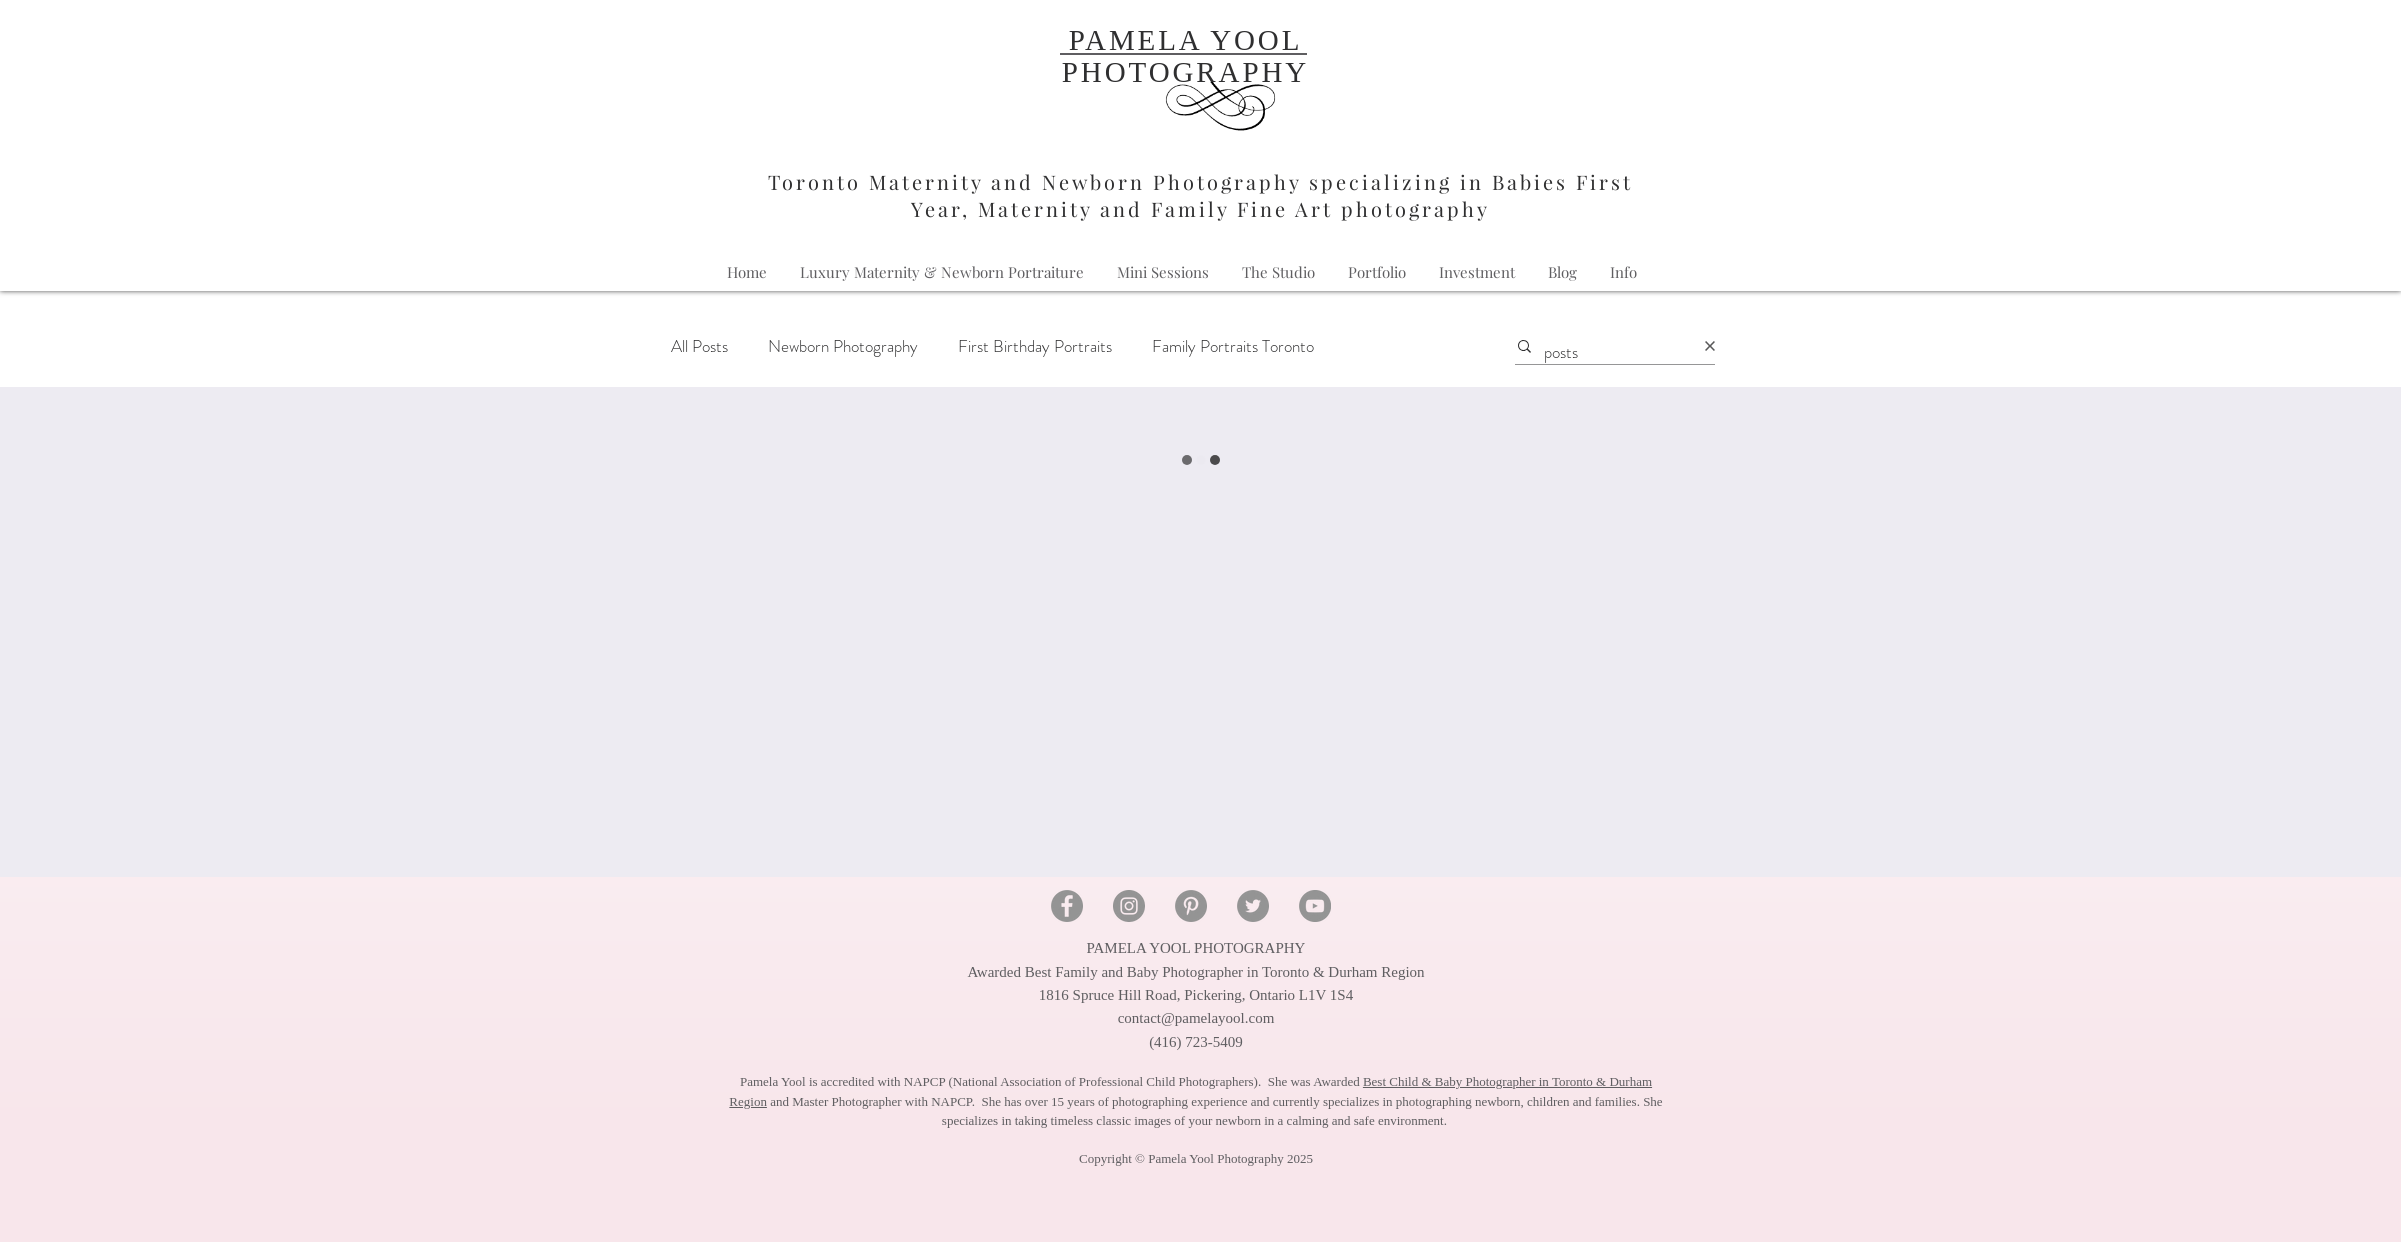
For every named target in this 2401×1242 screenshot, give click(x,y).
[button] (1624, 272)
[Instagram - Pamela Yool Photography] (1129, 906)
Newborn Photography (843, 346)
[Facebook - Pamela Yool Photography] (1067, 906)
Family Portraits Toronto (1233, 346)
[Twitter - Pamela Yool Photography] (1253, 906)
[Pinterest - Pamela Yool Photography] (1191, 906)
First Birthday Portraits (1035, 346)
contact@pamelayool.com (1196, 1018)
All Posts (699, 346)
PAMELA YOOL (1186, 40)
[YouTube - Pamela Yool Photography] (1315, 906)
